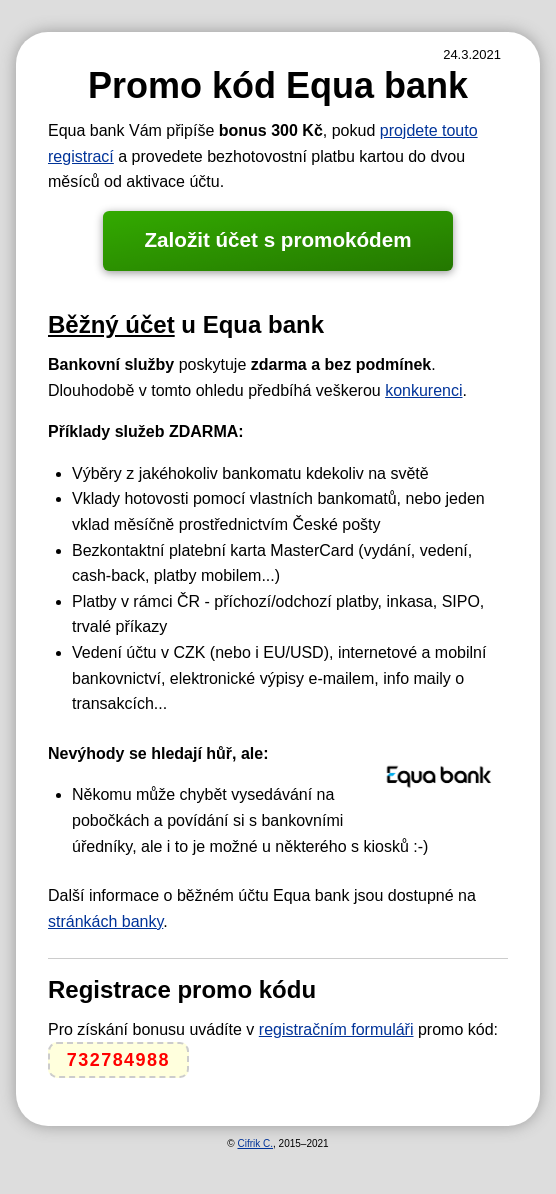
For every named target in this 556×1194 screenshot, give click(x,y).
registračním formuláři (336, 1029)
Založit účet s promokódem (277, 239)
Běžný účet (111, 324)
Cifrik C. (255, 1143)
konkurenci (423, 390)
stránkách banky (105, 921)
